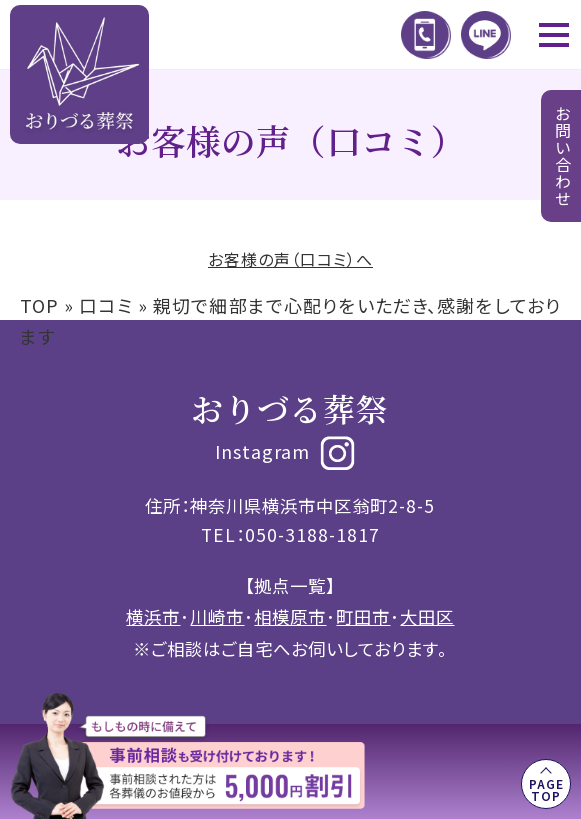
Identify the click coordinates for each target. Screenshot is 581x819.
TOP (39, 305)
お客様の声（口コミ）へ (290, 259)
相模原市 (290, 616)
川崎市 (217, 616)
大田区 (427, 616)
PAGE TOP (546, 789)
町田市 (363, 616)
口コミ (105, 305)
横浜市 (153, 616)
